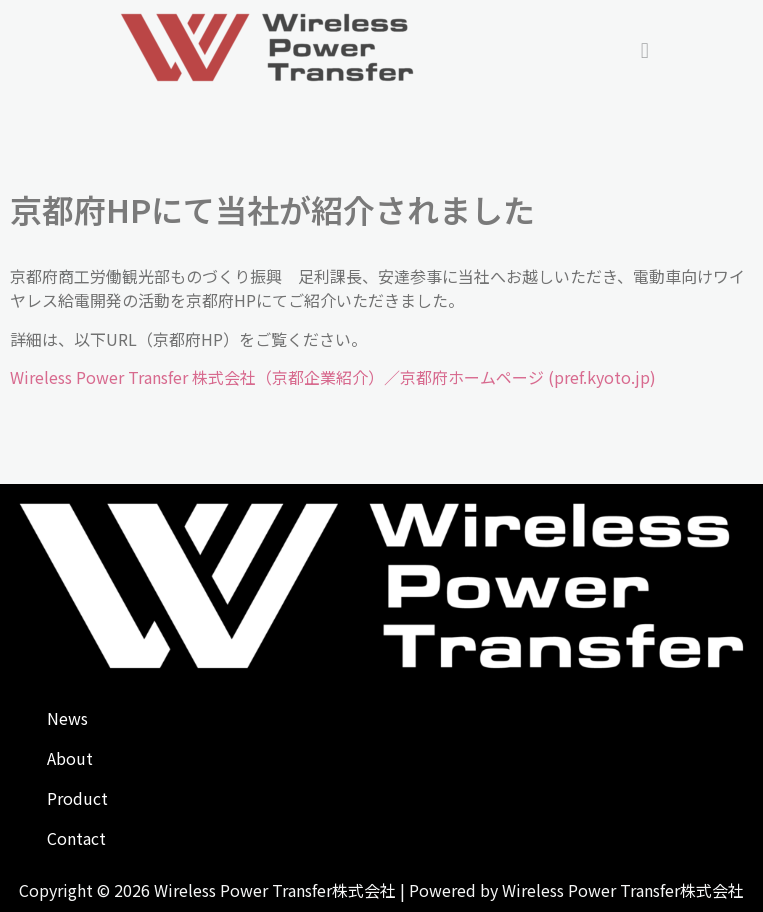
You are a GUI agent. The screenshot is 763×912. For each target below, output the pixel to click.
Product (77, 798)
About (70, 758)
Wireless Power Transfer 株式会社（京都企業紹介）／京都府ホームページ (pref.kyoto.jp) (333, 377)
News (67, 718)
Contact (76, 838)
